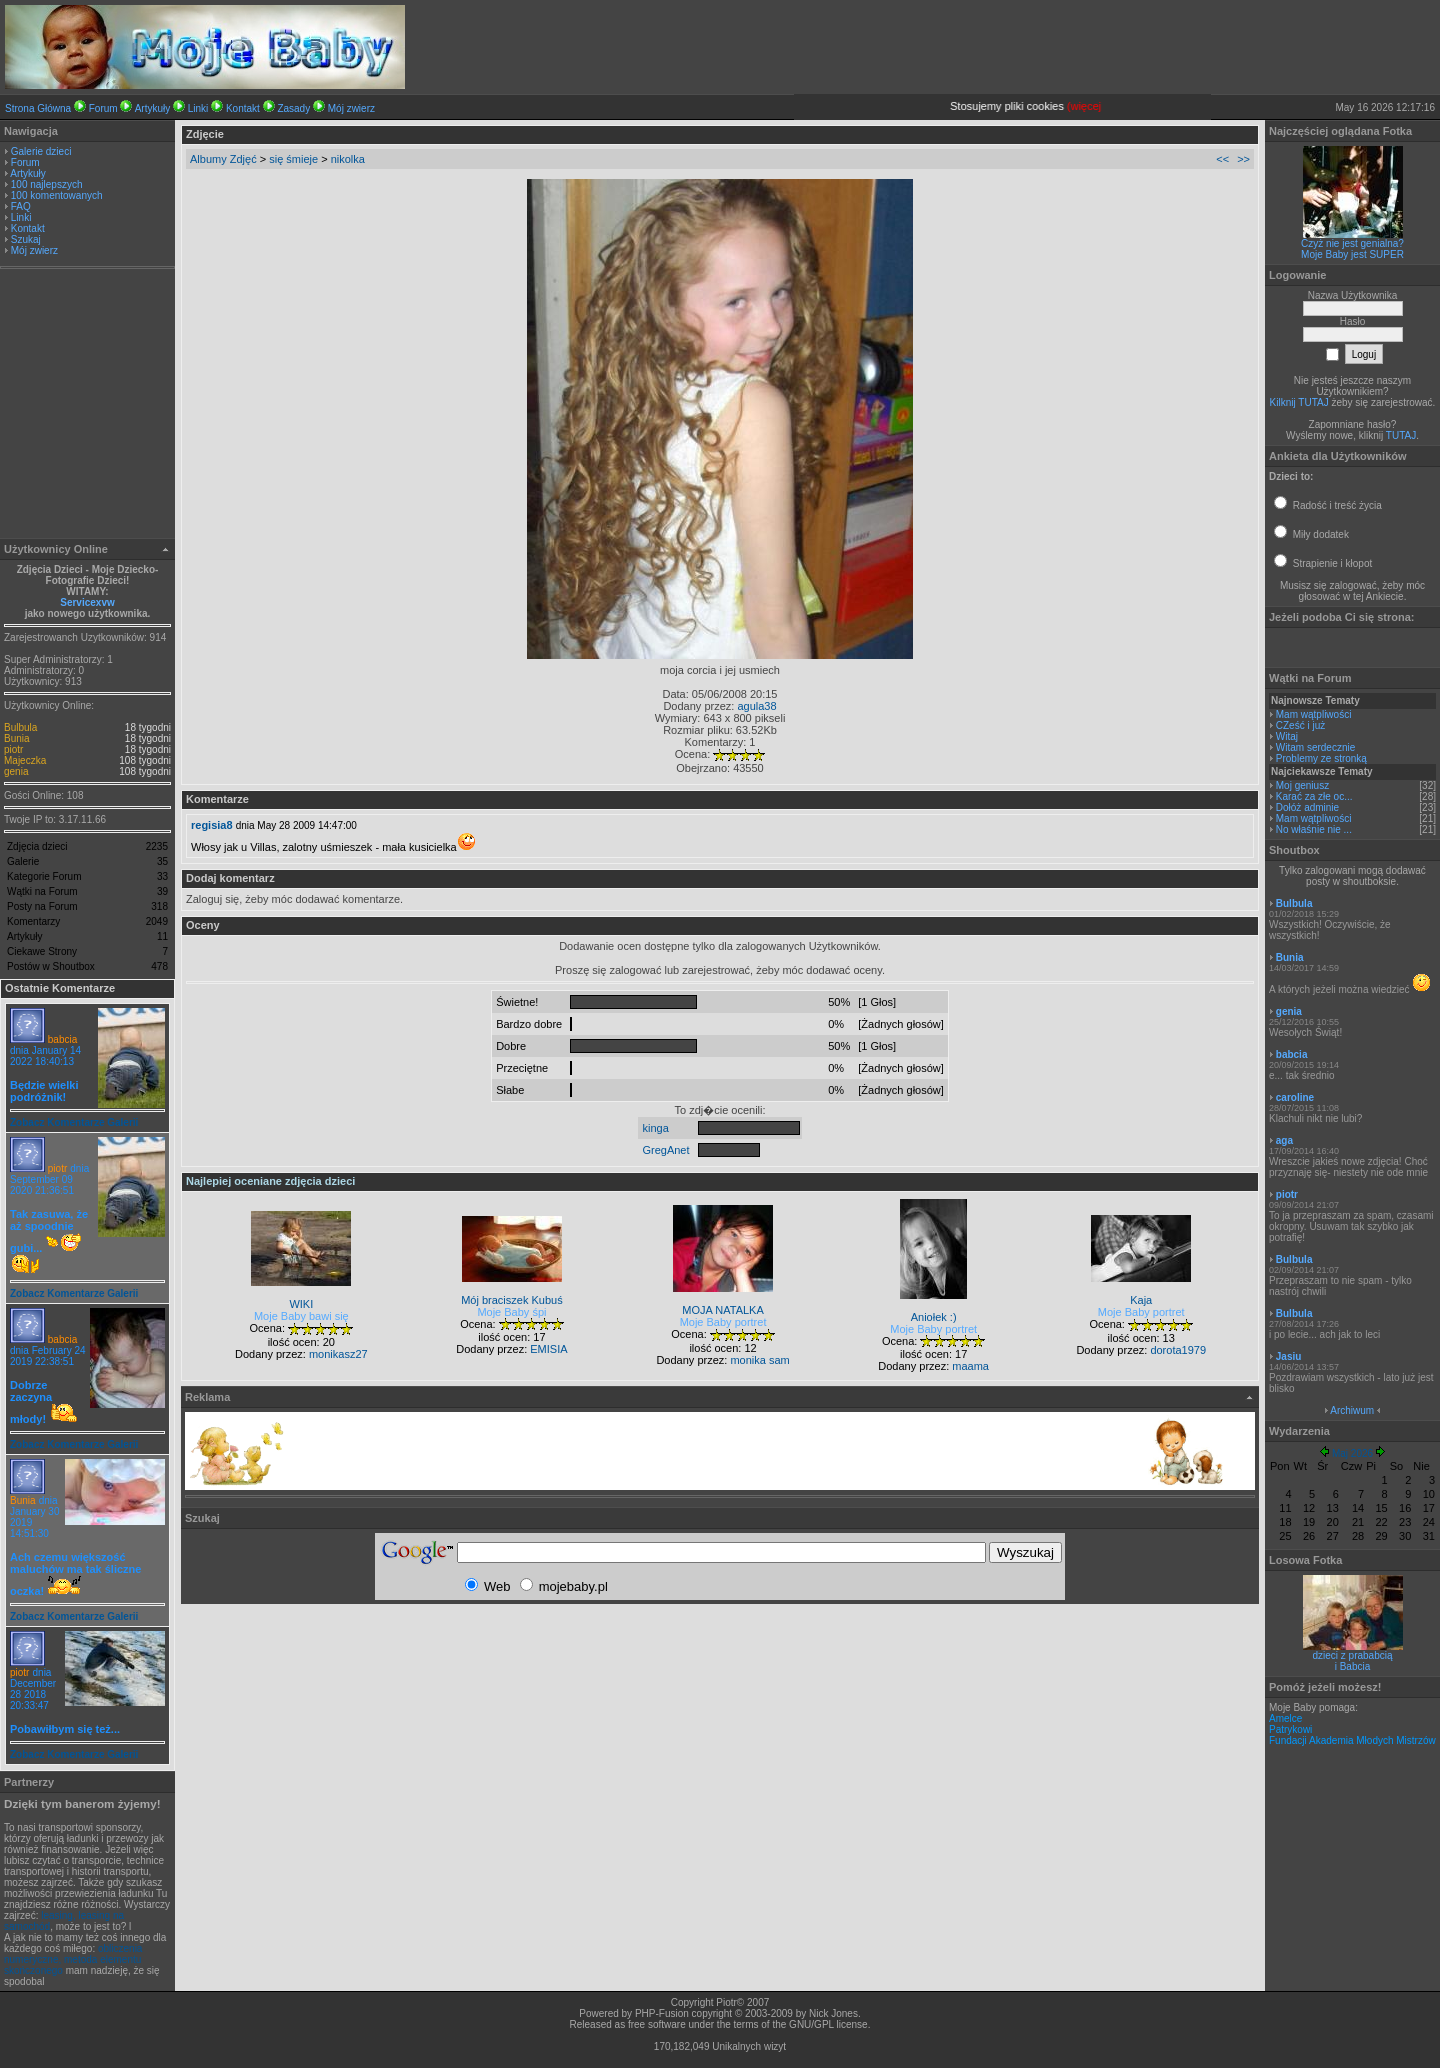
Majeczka (25, 760)
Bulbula (20, 727)
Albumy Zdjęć (223, 159)
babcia (62, 1039)
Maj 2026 (1352, 1453)
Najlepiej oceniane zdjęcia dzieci (270, 1181)
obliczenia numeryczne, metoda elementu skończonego (73, 1959)
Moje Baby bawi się (301, 1316)
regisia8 (212, 825)
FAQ (21, 206)
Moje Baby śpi (511, 1312)
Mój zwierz (351, 108)
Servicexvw (87, 602)
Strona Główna (38, 108)
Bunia (17, 738)
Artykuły (153, 108)
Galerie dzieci (41, 151)
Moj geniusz (1302, 785)
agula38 (756, 706)
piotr (13, 749)
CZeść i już (1300, 725)
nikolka (348, 159)
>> (1243, 159)
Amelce (1285, 1718)
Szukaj (26, 239)
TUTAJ (1401, 435)
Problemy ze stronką (1321, 758)
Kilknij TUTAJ (1299, 402)
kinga (655, 1128)
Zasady (293, 108)
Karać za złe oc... (1314, 796)
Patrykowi (1290, 1729)
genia (16, 771)
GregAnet (665, 1150)
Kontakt (243, 108)
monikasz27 (338, 1354)
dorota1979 (1178, 1350)
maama (970, 1366)
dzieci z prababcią (1352, 1655)
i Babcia (1353, 1666)
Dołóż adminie (1307, 807)
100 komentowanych (57, 195)
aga (1284, 1140)
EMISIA (548, 1349)
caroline (1295, 1097)
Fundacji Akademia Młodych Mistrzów (1352, 1740)
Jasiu (1289, 1356)
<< (1222, 159)
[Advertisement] (88, 406)
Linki (198, 108)
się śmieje (293, 159)
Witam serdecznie (1315, 747)
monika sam (759, 1360)
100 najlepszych (47, 184)
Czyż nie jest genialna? (1352, 243)
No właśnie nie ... (1314, 829)
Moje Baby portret (723, 1322)
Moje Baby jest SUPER (1352, 254)
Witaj (1287, 736)
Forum (103, 108)
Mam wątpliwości (1314, 714)
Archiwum (1352, 1410)
